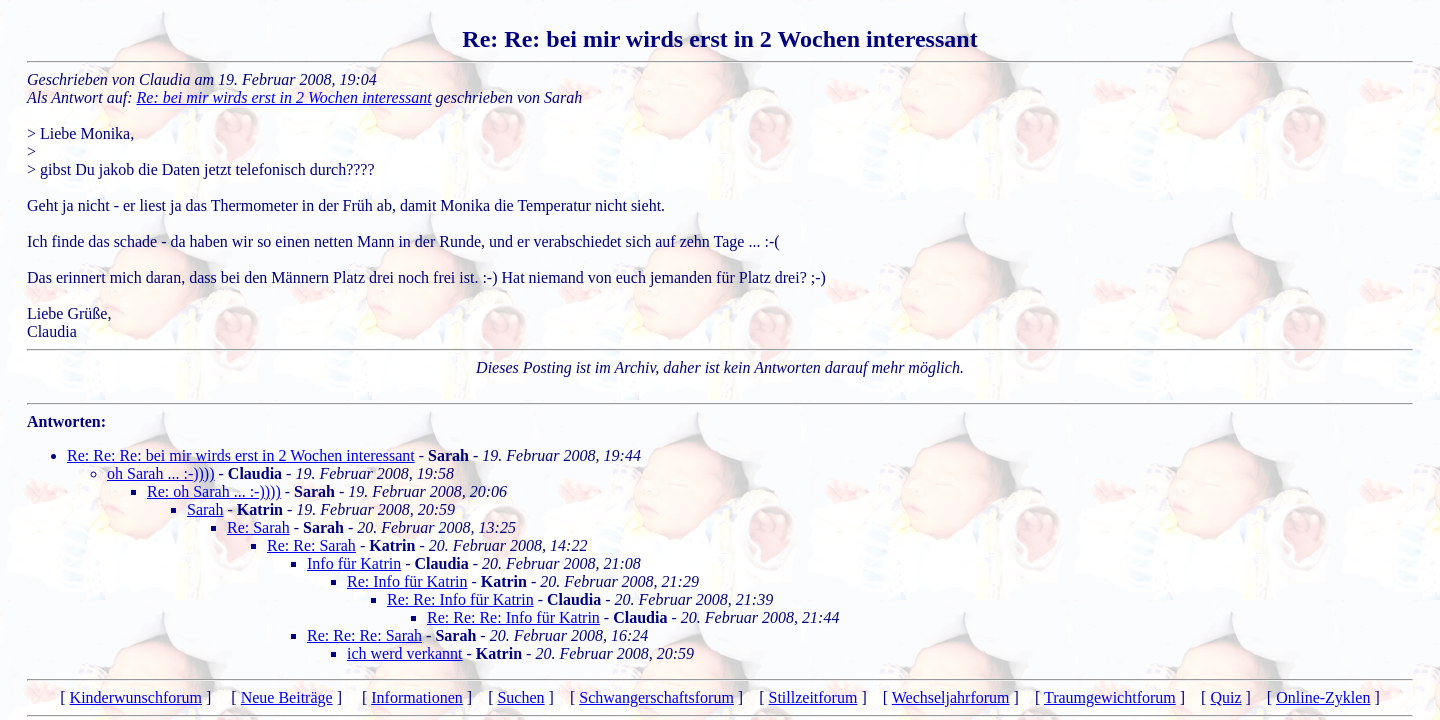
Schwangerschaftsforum (656, 697)
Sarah (205, 509)
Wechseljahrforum (951, 697)
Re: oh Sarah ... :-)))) (214, 491)
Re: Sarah (258, 527)
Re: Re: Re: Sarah (364, 635)
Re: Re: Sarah (311, 545)
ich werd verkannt (405, 653)
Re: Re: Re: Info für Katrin (513, 617)
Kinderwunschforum (136, 697)
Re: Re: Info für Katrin (460, 599)
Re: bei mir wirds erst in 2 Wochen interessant (284, 97)
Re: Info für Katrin (407, 581)
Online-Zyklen (1323, 697)
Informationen (417, 697)
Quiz (1225, 697)
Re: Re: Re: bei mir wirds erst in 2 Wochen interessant (241, 455)
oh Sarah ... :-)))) (161, 473)
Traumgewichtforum (1110, 697)
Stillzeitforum (813, 697)
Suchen (520, 697)
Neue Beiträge (287, 697)
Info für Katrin (354, 563)
